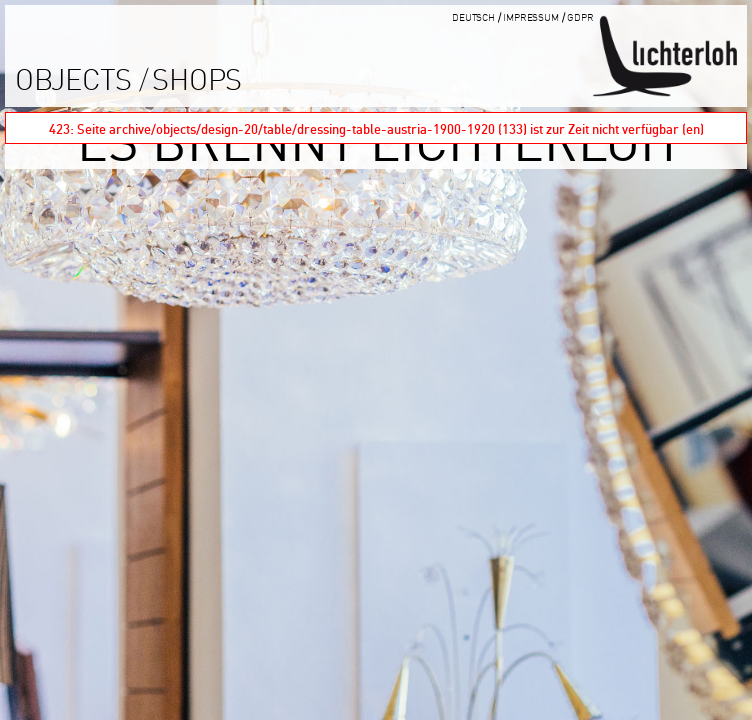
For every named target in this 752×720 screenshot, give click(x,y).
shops (197, 78)
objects (73, 78)
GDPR (580, 16)
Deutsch (473, 16)
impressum (531, 16)
